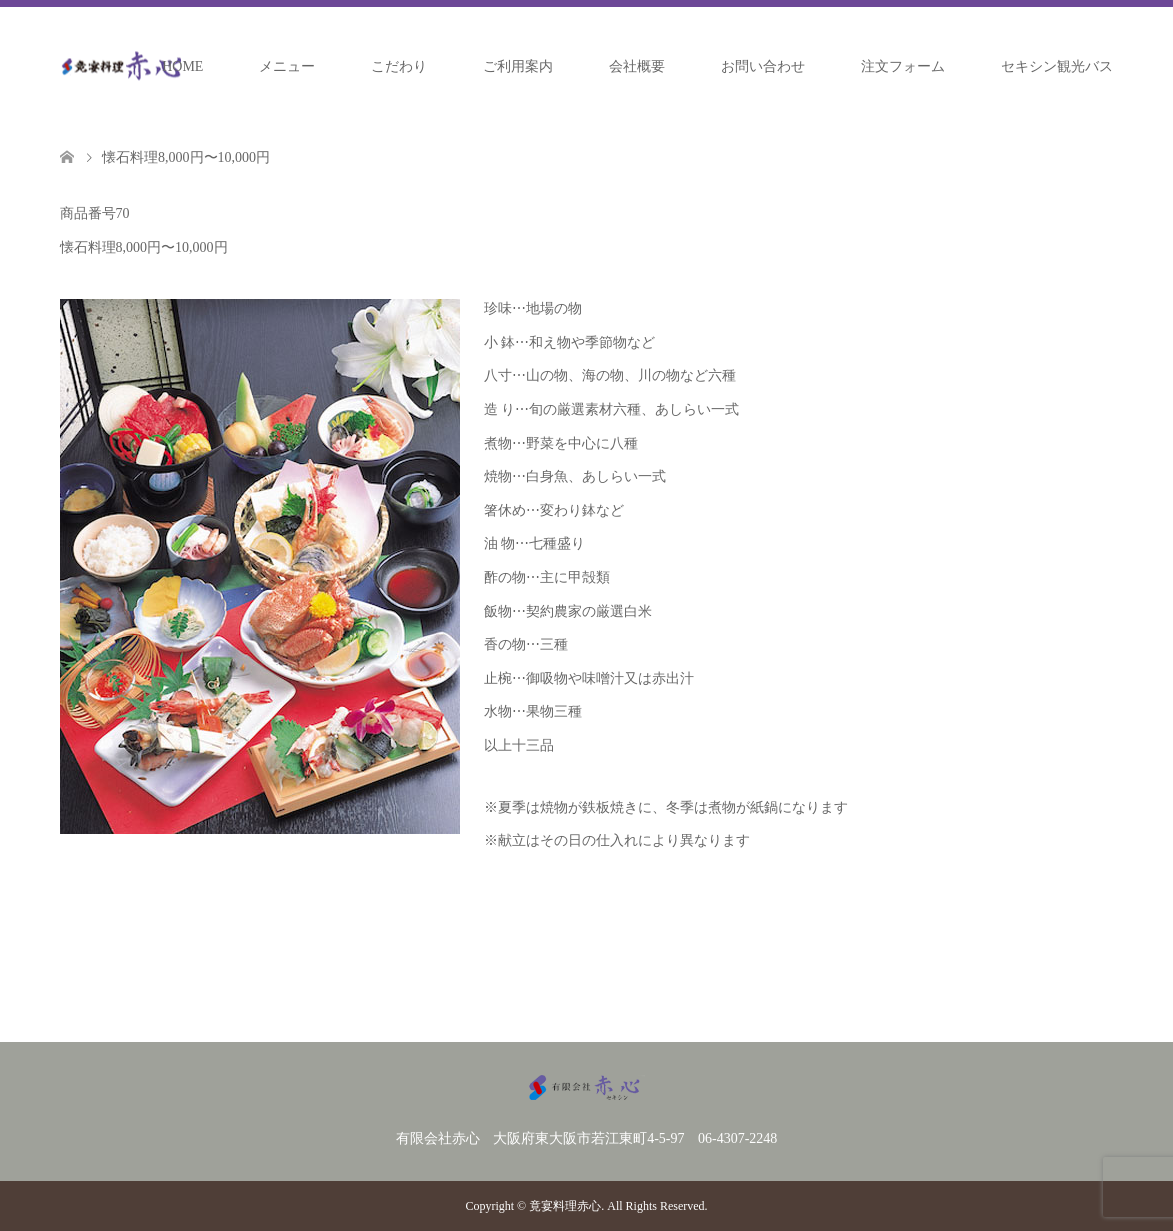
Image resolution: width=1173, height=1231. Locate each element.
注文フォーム (903, 66)
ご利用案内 (518, 66)
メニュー (287, 66)
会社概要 (637, 66)
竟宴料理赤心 (565, 1206)
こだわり (399, 66)
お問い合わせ (763, 66)
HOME (182, 66)
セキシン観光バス (1057, 66)
